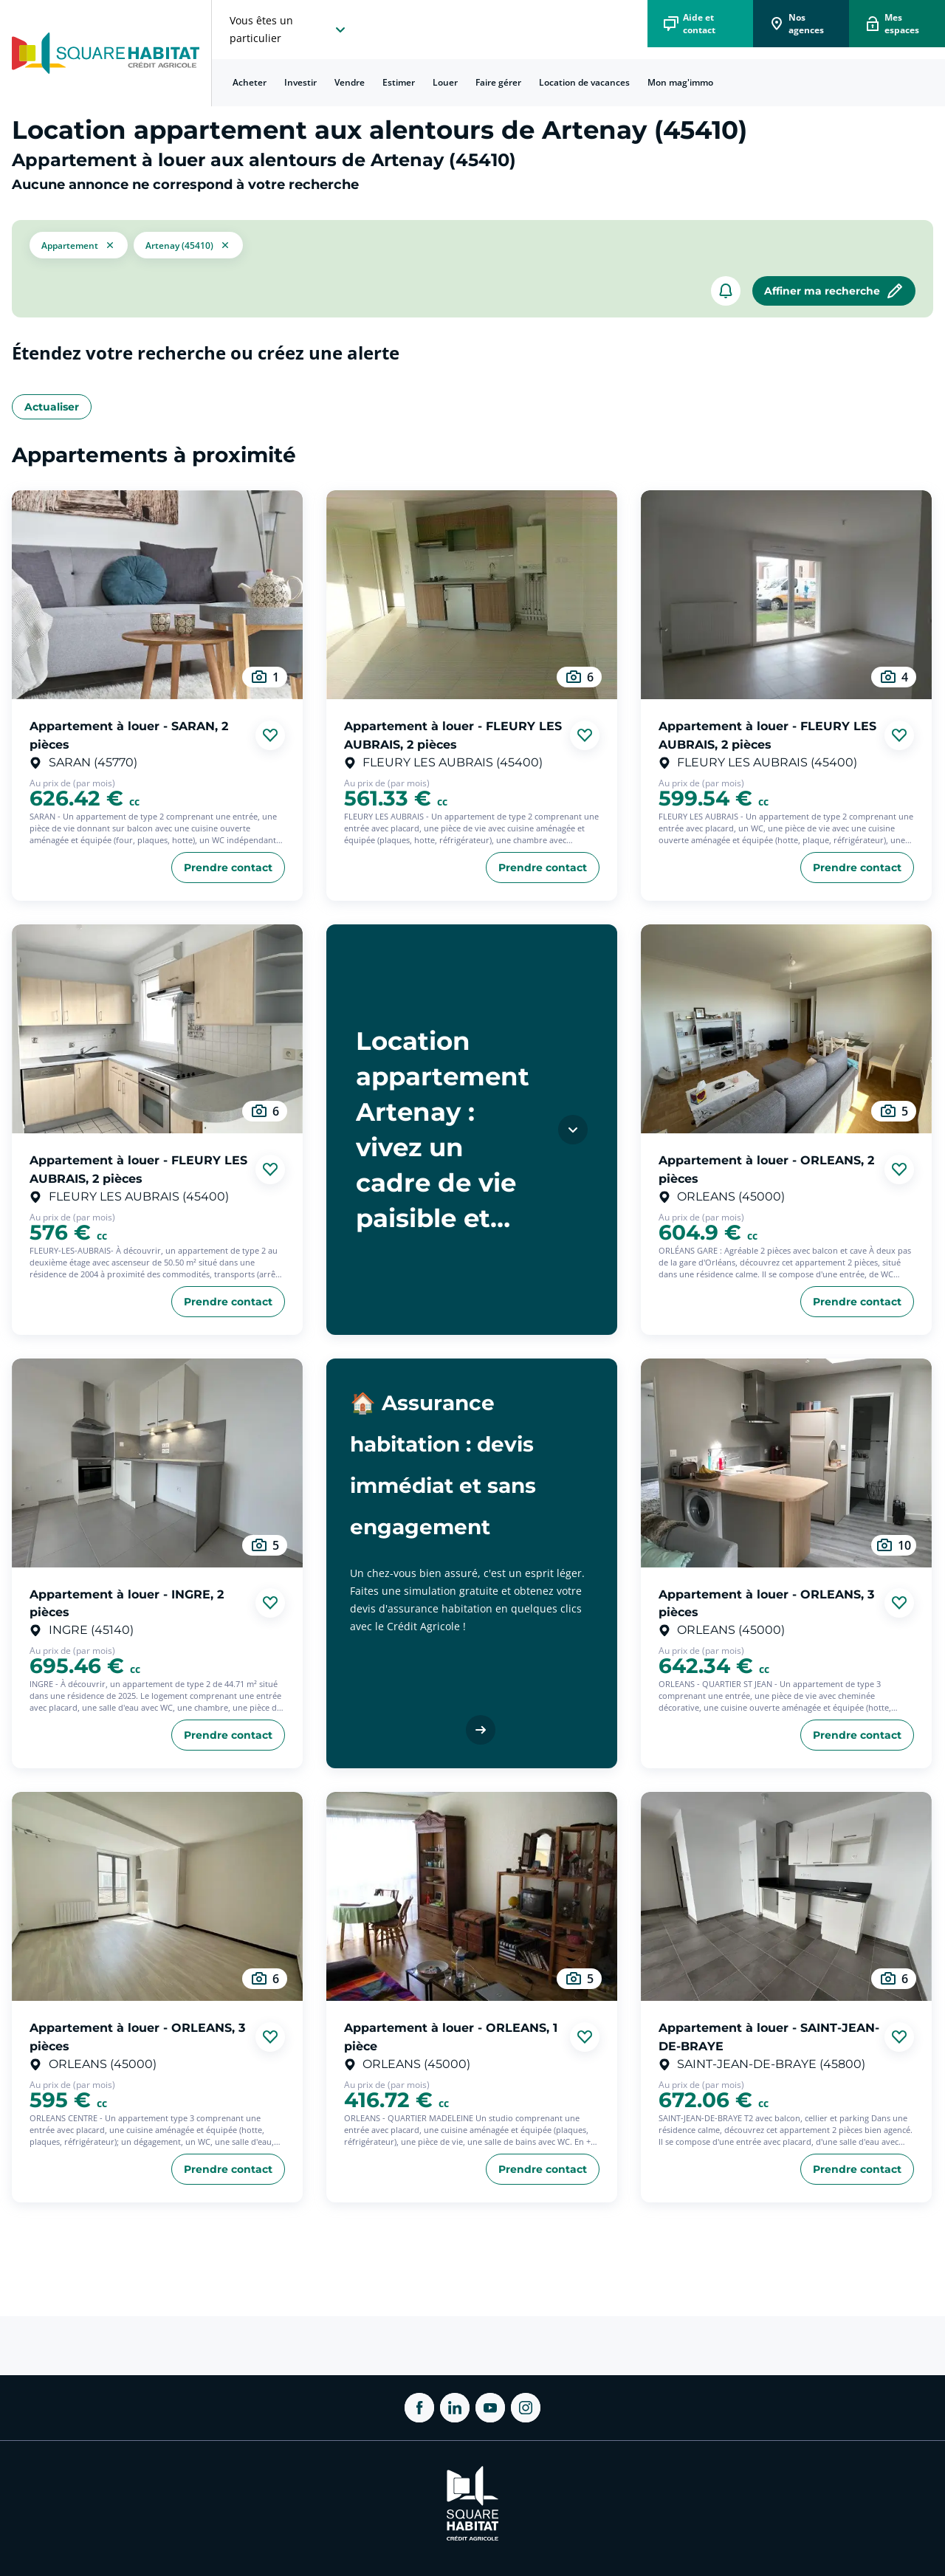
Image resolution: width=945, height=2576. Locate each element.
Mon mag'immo (680, 82)
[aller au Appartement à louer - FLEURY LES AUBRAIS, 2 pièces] (471, 594)
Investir (300, 82)
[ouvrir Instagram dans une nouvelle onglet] (525, 2407)
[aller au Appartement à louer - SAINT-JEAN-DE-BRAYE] (786, 1896)
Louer (445, 82)
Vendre (349, 82)
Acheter (250, 82)
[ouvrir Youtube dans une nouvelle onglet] (490, 2407)
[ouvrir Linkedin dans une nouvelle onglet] (455, 2407)
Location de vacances (584, 82)
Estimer (398, 82)
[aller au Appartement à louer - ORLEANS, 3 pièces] (786, 1463)
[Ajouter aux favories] (270, 735)
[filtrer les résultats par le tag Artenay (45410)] (188, 245)
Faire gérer (498, 82)
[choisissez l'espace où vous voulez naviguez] (289, 29)
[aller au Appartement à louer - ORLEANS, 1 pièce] (471, 1896)
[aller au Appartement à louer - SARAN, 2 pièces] (157, 594)
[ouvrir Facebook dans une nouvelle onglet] (419, 2407)
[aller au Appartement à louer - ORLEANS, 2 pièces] (786, 1028)
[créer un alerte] (725, 291)
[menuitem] (249, 82)
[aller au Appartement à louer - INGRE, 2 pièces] (157, 1463)
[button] (79, 245)
